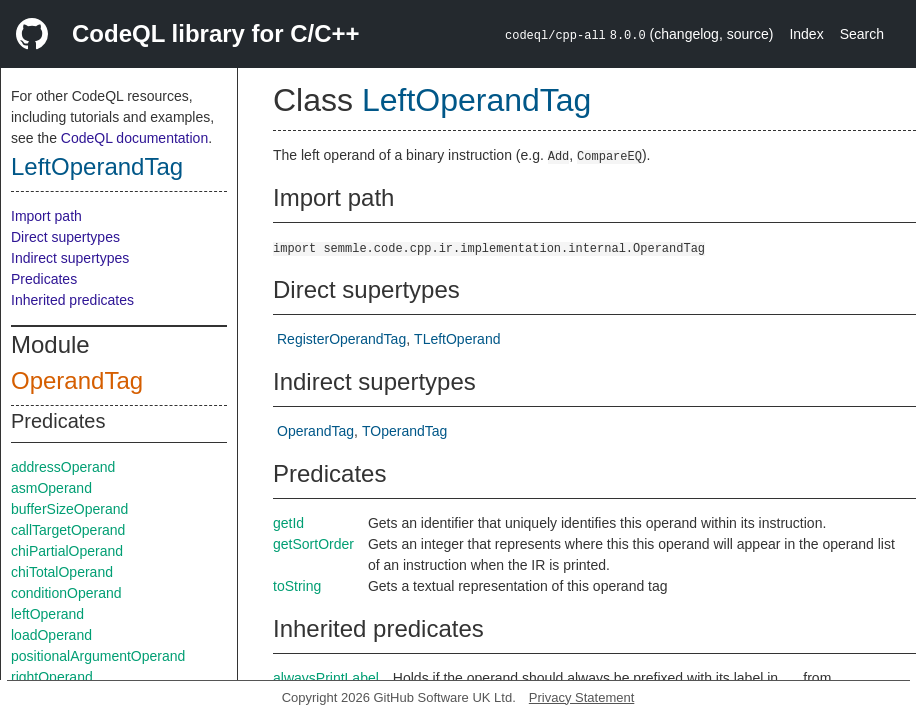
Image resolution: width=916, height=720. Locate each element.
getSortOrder (313, 544)
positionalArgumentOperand (98, 656)
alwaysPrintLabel (326, 678)
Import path (46, 216)
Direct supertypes (65, 237)
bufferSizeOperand (69, 509)
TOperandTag (404, 431)
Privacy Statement (582, 697)
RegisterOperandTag (341, 339)
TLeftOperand (457, 339)
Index (806, 34)
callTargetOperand (68, 530)
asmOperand (51, 488)
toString (297, 586)
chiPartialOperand (67, 551)
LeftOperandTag (97, 166)
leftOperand (47, 614)
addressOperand (63, 467)
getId (288, 523)
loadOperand (51, 635)
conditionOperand (66, 593)
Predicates (44, 279)
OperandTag (77, 380)
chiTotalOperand (62, 572)
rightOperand (52, 677)
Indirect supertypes (70, 258)
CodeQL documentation (134, 138)
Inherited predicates (72, 300)
